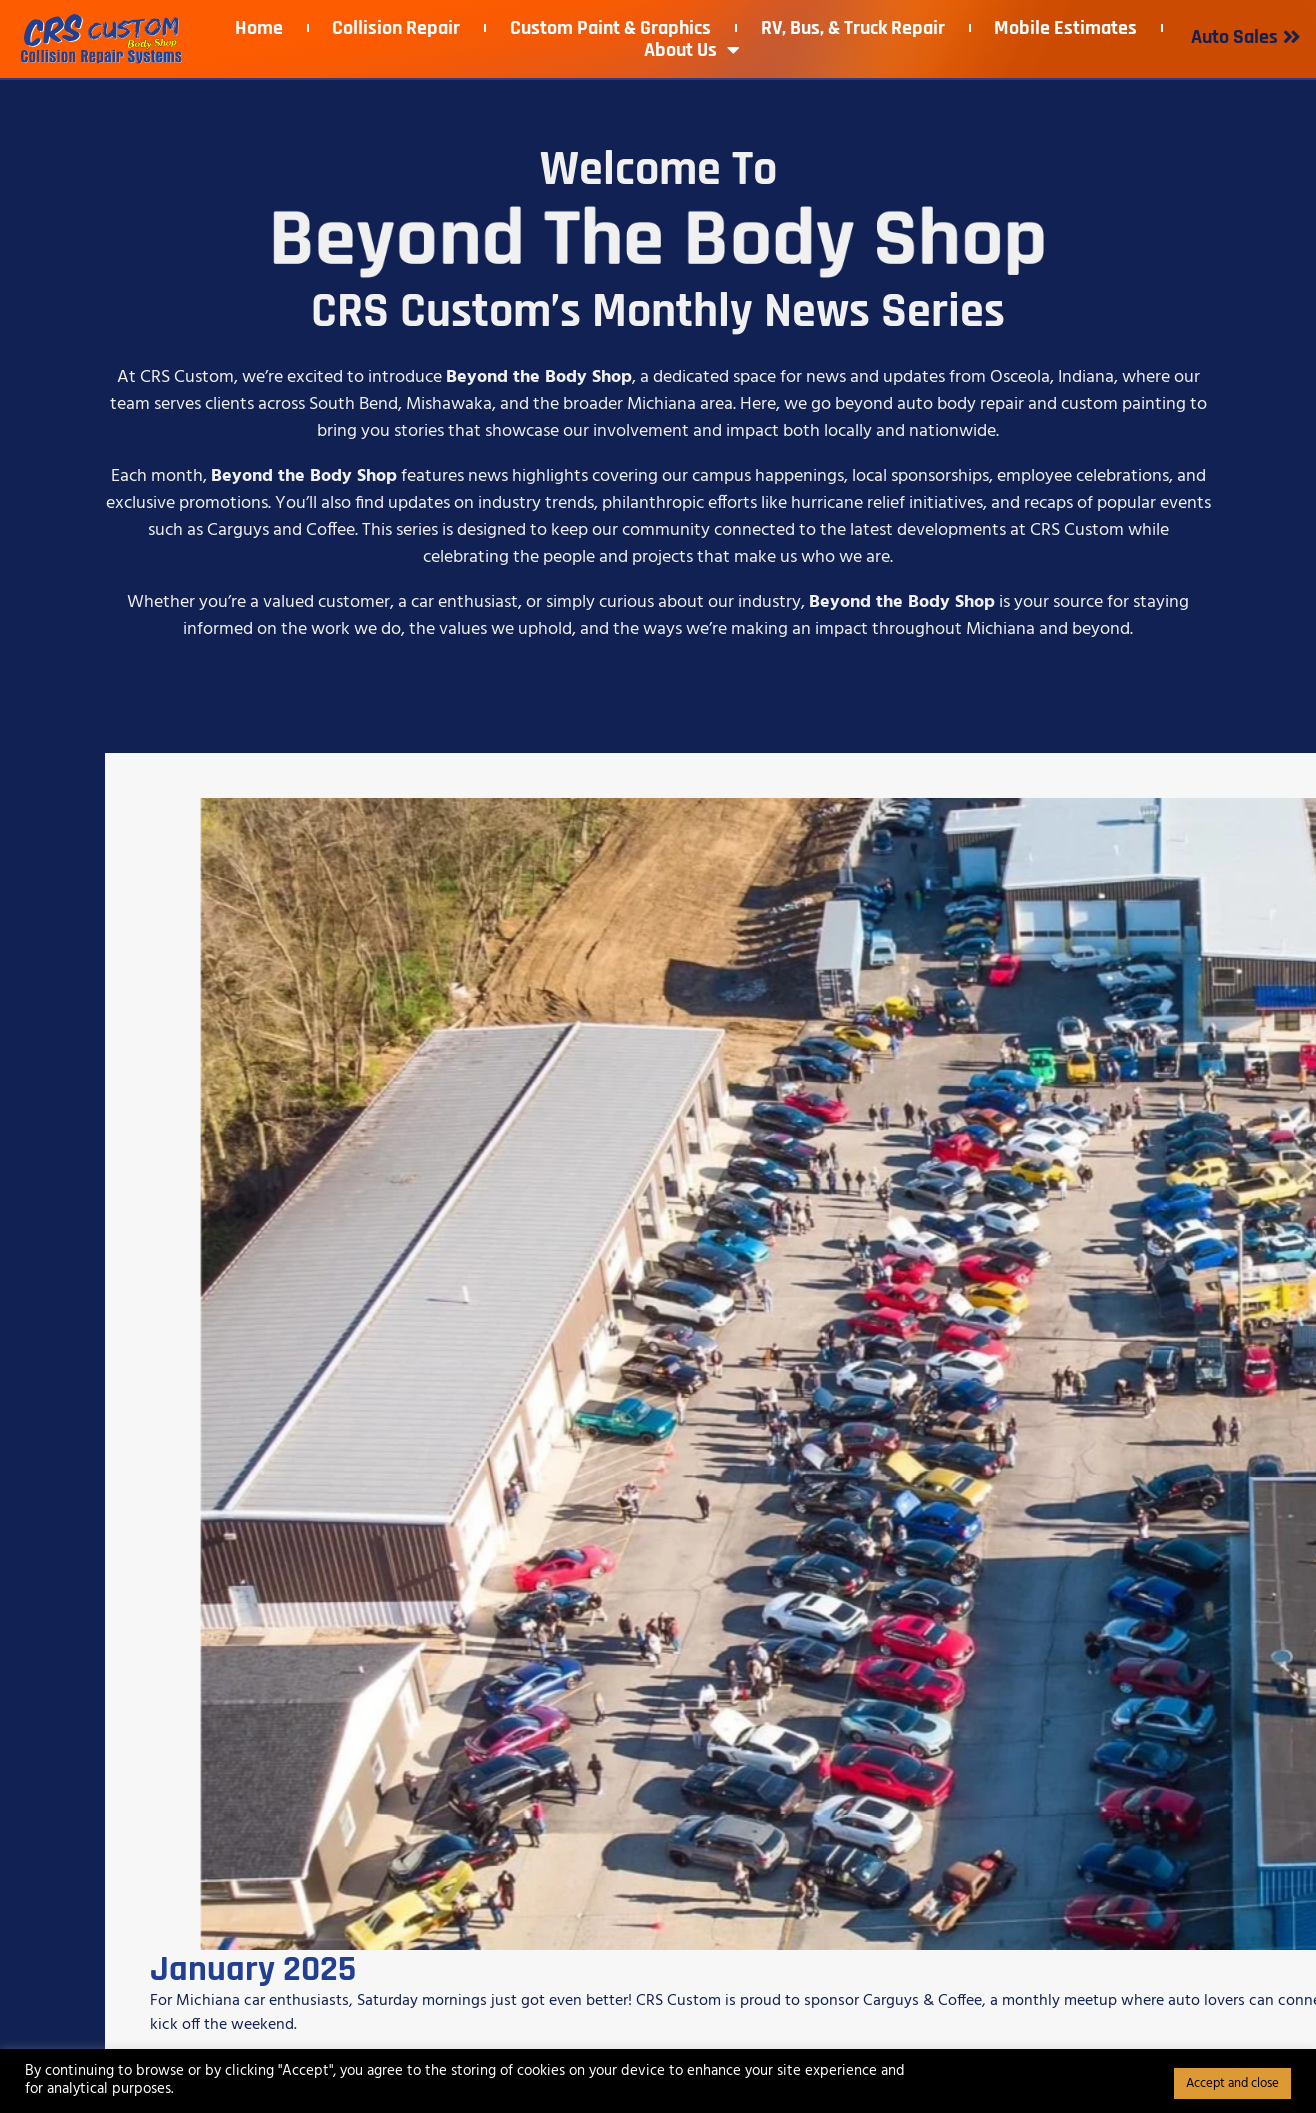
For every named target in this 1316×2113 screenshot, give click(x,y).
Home (259, 28)
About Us (692, 50)
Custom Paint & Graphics (610, 28)
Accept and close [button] (1232, 2083)
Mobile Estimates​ (1065, 28)
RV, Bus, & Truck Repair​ (853, 28)
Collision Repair (396, 28)
